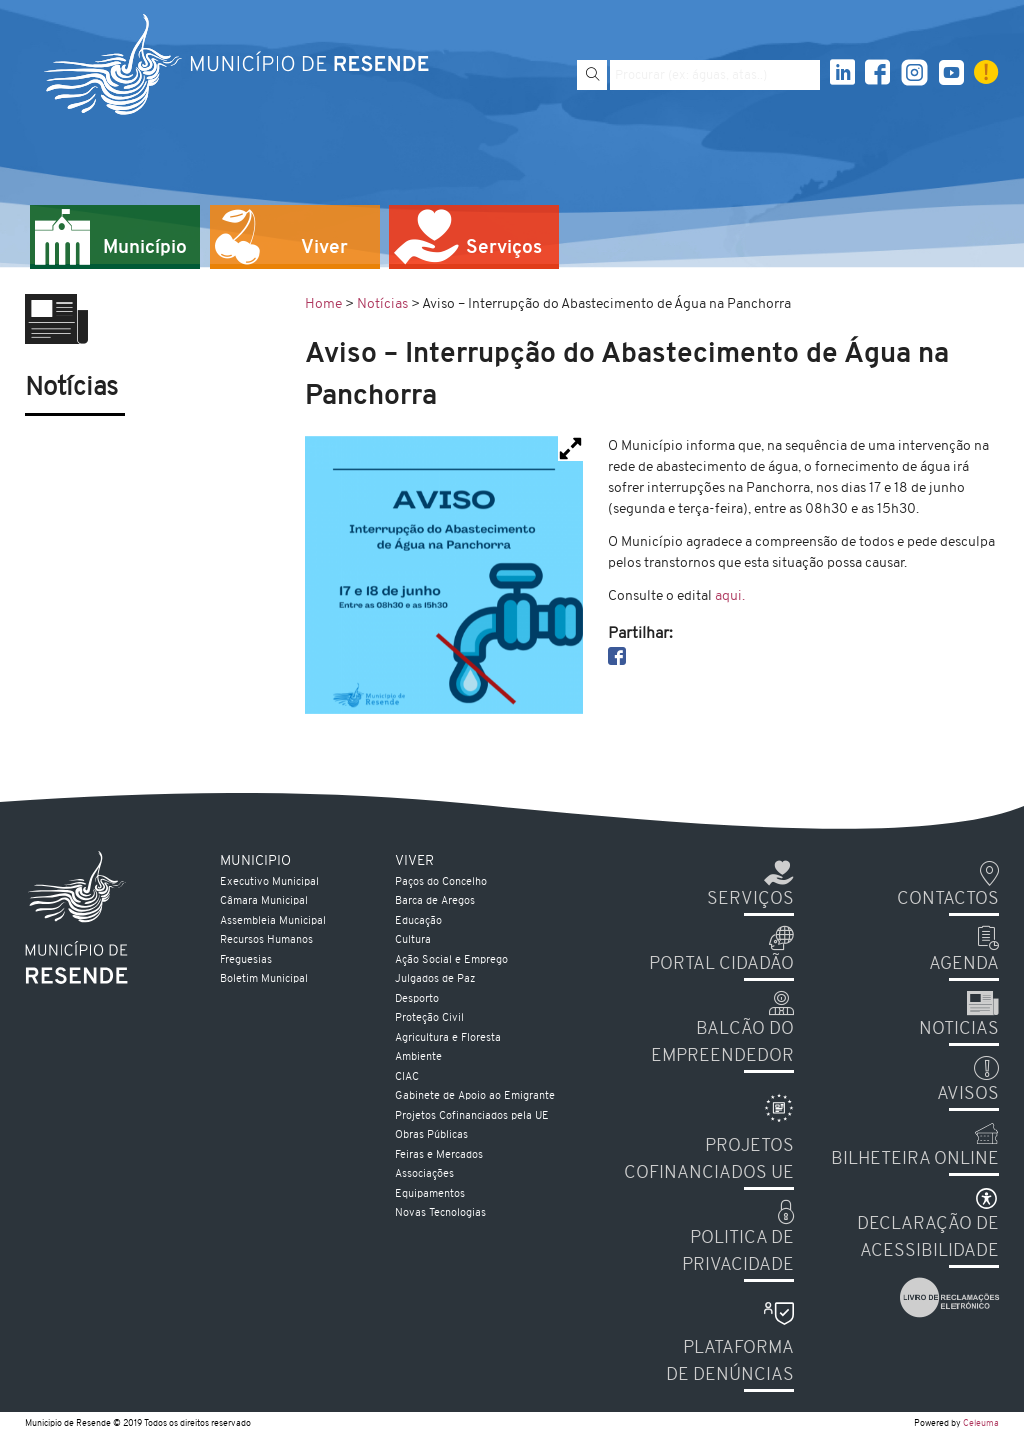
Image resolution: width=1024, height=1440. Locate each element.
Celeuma (981, 1423)
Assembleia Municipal (273, 921)
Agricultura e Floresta (448, 1038)
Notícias (382, 304)
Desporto (417, 999)
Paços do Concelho (441, 882)
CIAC (407, 1077)
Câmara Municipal (264, 901)
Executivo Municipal (269, 882)
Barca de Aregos (435, 901)
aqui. (730, 596)
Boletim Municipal (264, 979)
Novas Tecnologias (440, 1213)
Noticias (959, 1029)
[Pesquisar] (592, 75)
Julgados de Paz (435, 979)
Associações (424, 1174)
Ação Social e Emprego (451, 960)
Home (323, 304)
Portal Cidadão (721, 964)
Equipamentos (430, 1194)
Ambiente (418, 1057)
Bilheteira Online (915, 1159)
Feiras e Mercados (439, 1155)
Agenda (964, 964)
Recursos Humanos (266, 940)
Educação (418, 921)
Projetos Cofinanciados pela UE (472, 1116)
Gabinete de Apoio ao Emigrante (475, 1096)
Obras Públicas (431, 1135)
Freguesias (246, 960)
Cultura (413, 940)
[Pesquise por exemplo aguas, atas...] (715, 75)
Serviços (750, 899)
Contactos (948, 899)
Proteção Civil (429, 1018)
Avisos (968, 1094)
